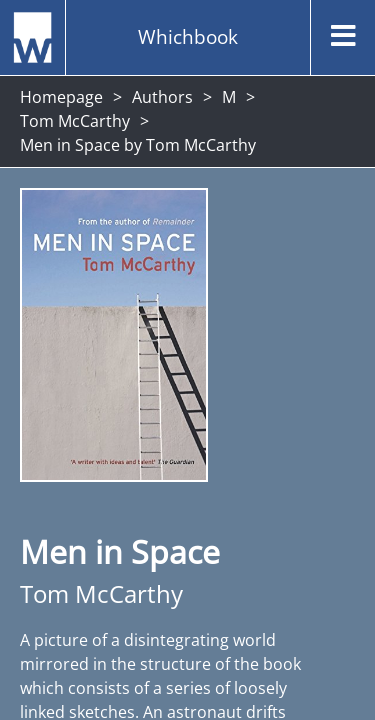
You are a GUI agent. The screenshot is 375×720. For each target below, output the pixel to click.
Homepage (61, 97)
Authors (162, 97)
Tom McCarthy (75, 121)
